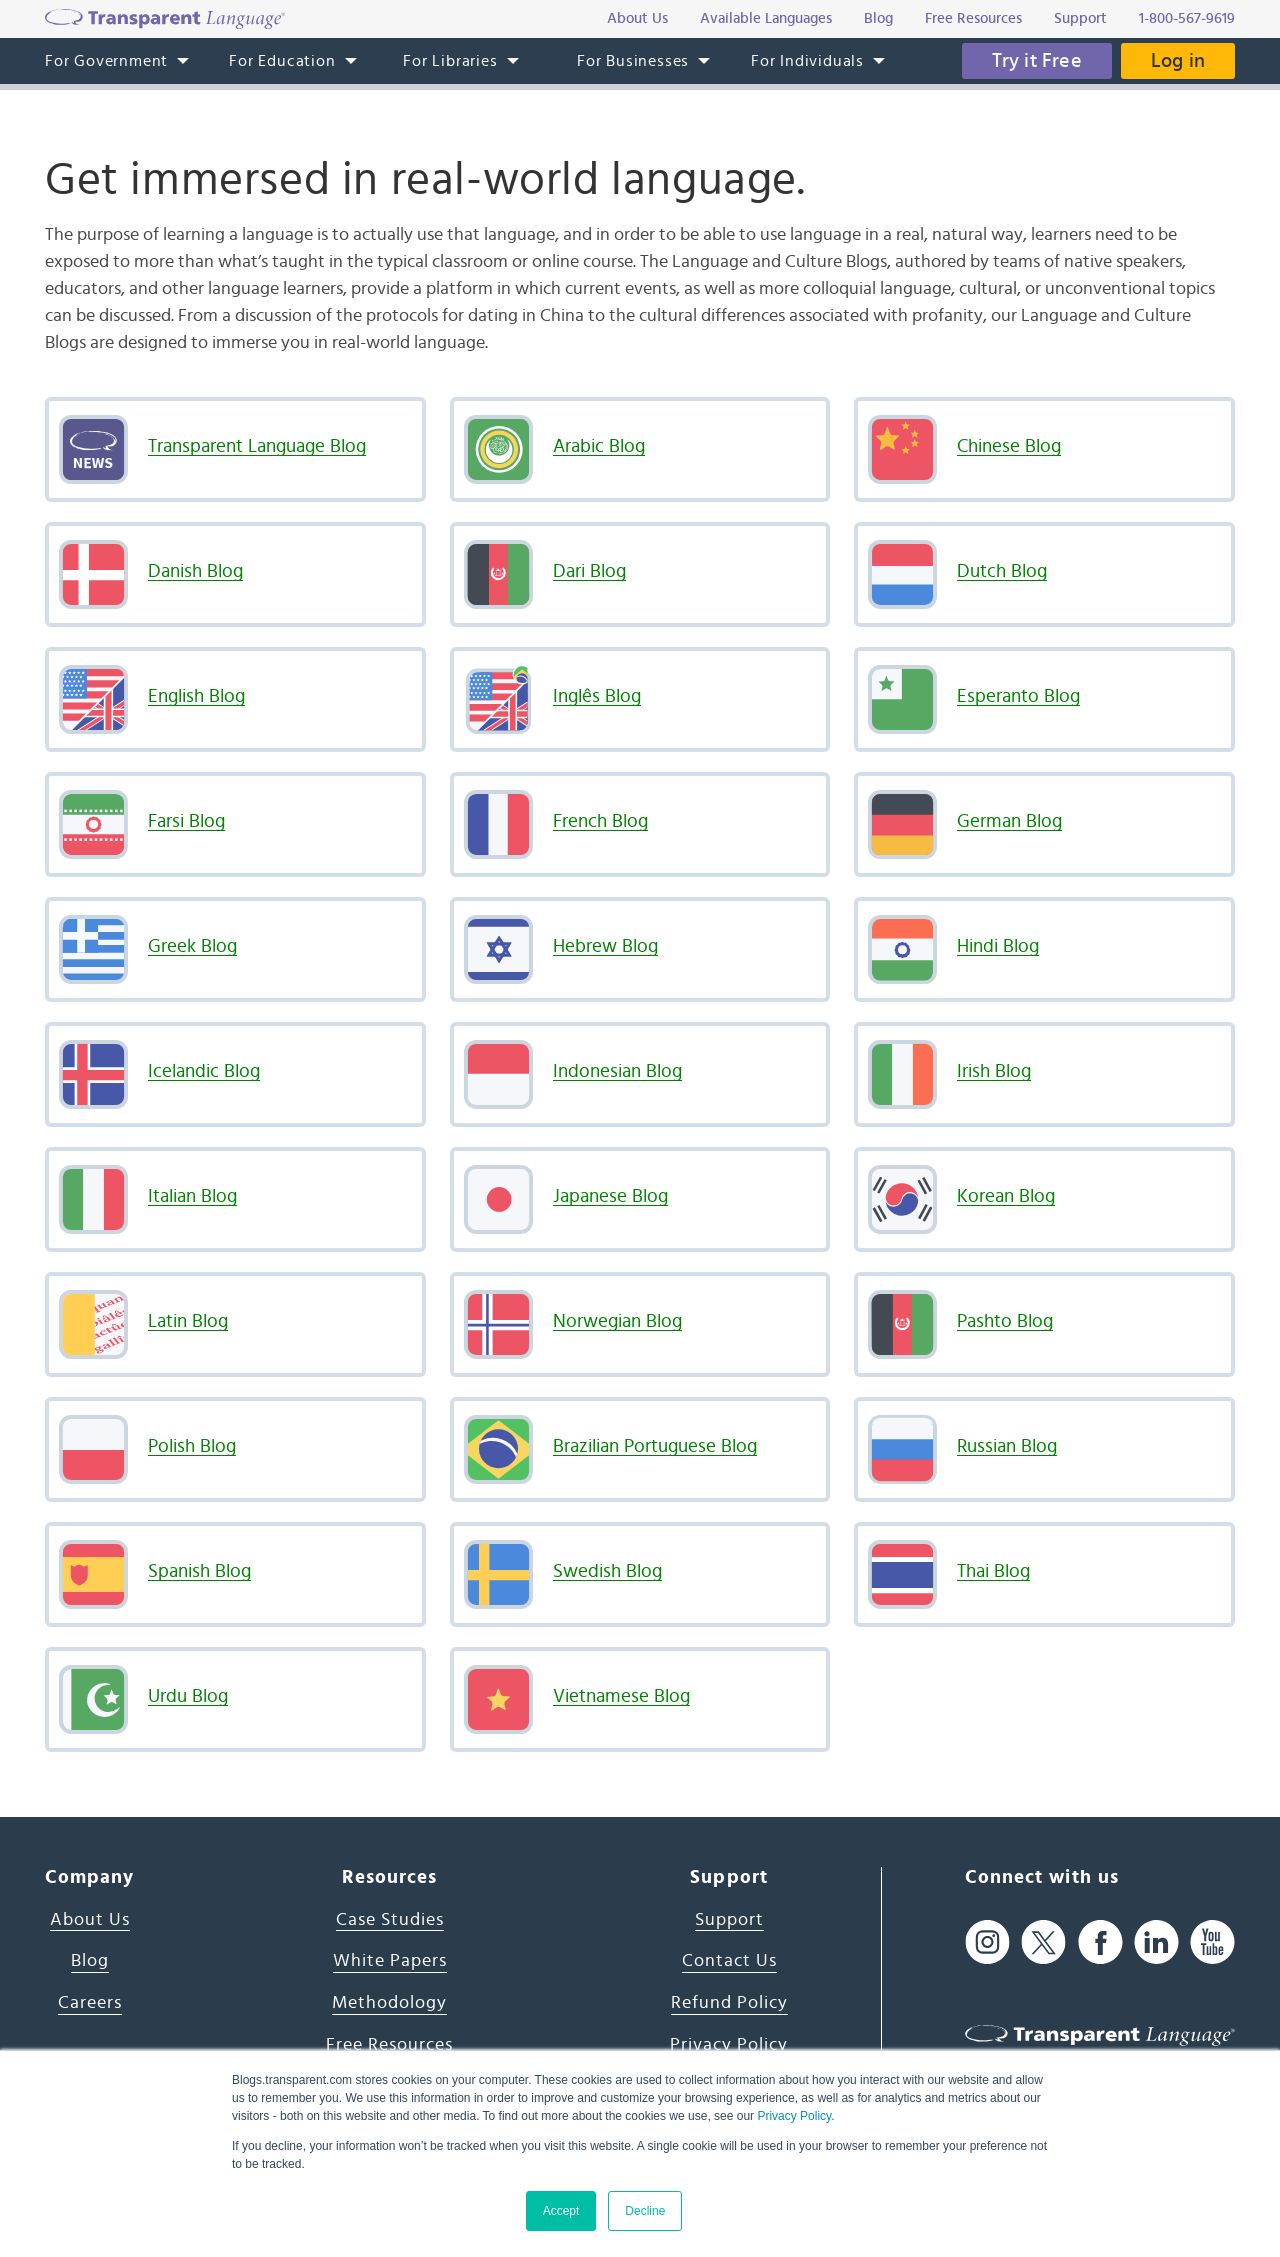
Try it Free (1037, 61)
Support (729, 1920)
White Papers (390, 1961)
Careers (90, 2003)
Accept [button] (561, 2211)
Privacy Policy (794, 2116)
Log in (1178, 61)
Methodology (389, 2003)
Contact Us (729, 1961)
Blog (90, 1961)
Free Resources (389, 2045)
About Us (90, 1920)
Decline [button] (645, 2211)
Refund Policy (729, 2003)
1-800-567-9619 (1187, 18)
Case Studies (390, 1920)
